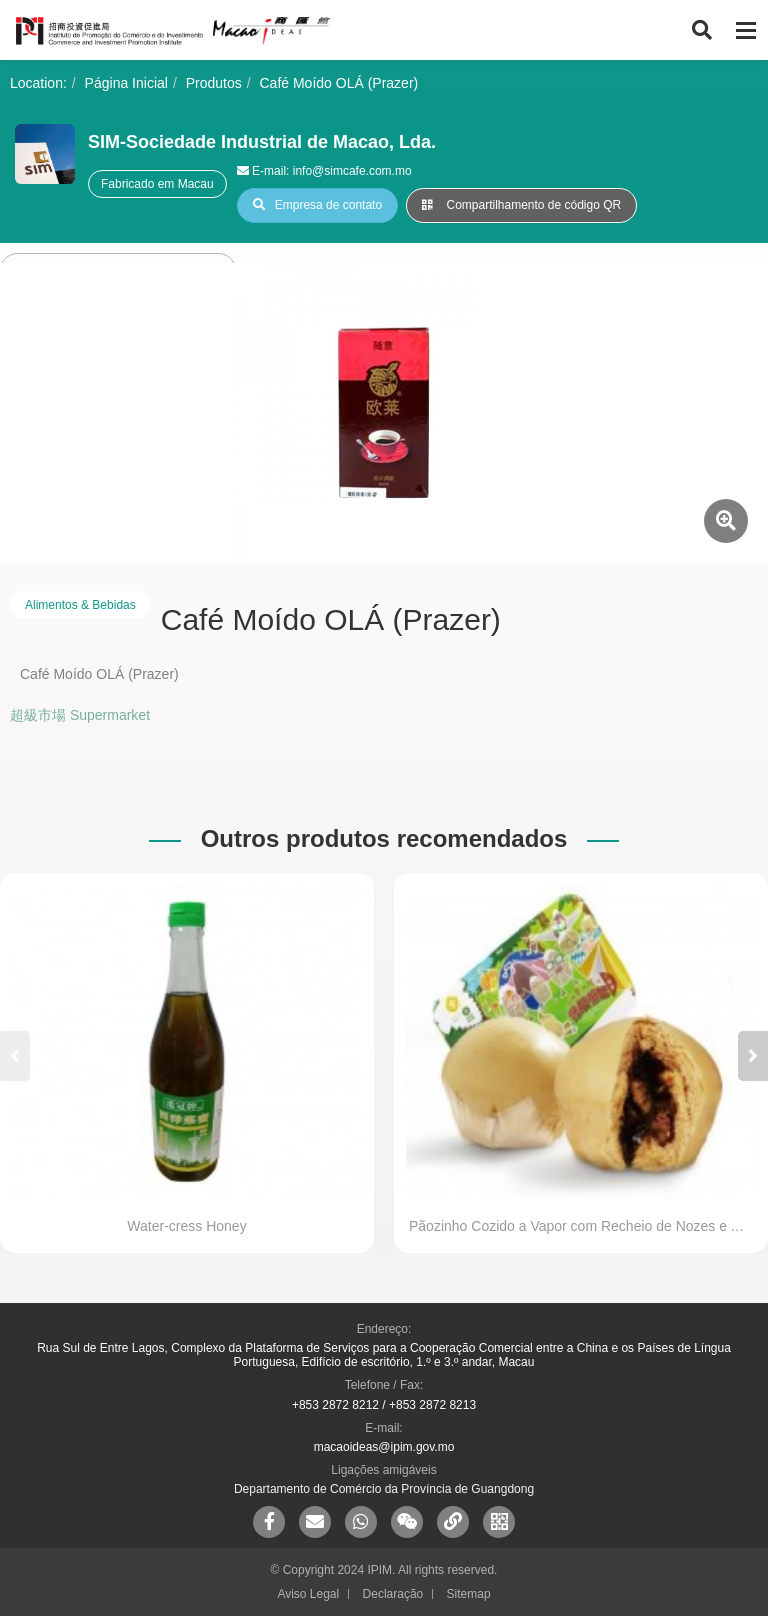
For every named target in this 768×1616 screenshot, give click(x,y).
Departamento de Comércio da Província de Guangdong (384, 1489)
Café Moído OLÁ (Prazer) (339, 83)
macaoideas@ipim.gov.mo (384, 1447)
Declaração (393, 1594)
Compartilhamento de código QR (521, 205)
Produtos (214, 83)
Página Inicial (126, 83)
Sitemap (469, 1594)
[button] (753, 1056)
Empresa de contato (317, 205)
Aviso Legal (308, 1594)
